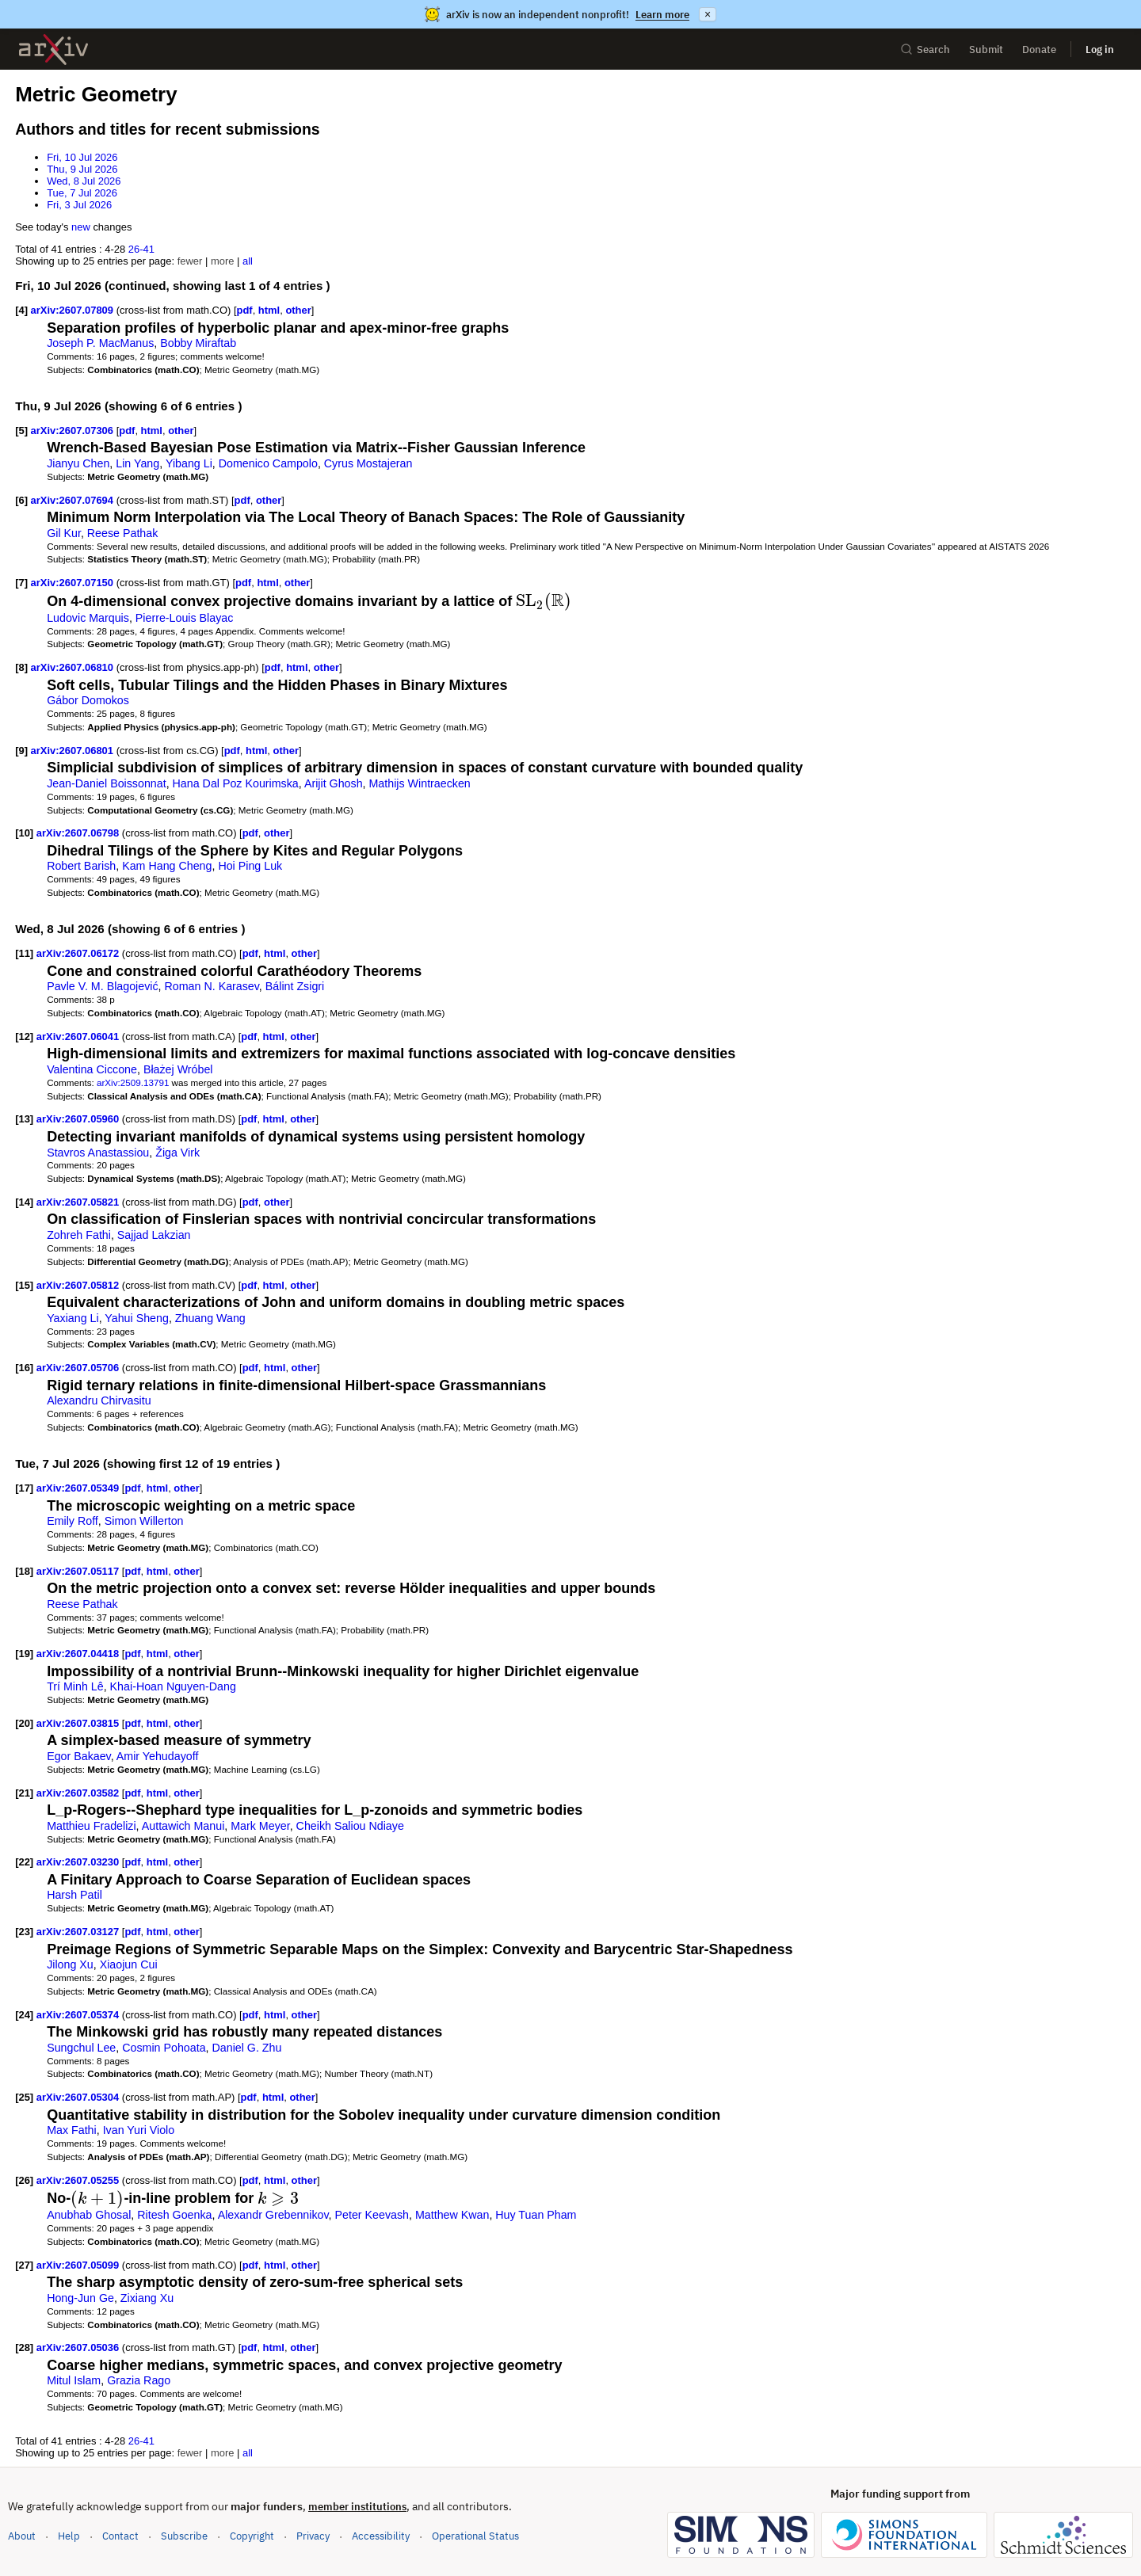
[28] (24, 2347)
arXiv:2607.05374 (79, 2015)
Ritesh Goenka (174, 2214)
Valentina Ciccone (92, 1069)
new (80, 227)
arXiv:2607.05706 (79, 1368)
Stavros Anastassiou (98, 1152)
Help (69, 2536)
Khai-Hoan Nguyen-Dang (173, 1686)
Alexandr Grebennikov (273, 2214)
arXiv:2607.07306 (73, 430)
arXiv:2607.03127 (79, 1932)
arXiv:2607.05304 (79, 2097)
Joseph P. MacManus (100, 343)
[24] (24, 2015)
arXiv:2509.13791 (133, 1082)
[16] (24, 1368)
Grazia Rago (138, 2380)
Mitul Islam (74, 2380)
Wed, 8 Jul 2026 (83, 181)
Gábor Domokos (88, 700)
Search (925, 49)
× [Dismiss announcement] (707, 14)
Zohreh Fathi (79, 1235)
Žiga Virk (177, 1152)
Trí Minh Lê (75, 1686)
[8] (21, 667)
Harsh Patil (74, 1894)
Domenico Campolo (268, 463)
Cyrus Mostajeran (368, 463)
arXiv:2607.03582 (79, 1793)
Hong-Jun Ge (80, 2298)
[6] (21, 500)
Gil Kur (64, 533)
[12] (24, 1036)
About (22, 2536)
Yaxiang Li (73, 1318)
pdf (245, 310)
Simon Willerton (144, 1521)
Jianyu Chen (78, 463)
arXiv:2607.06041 (79, 1036)
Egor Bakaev (79, 1756)
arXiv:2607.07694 (73, 500)
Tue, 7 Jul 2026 (82, 193)
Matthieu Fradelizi (91, 1826)
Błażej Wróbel (178, 1069)
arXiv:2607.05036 (79, 2347)
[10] (24, 833)
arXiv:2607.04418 (79, 1654)
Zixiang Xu (147, 2298)
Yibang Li (189, 463)
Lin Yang (137, 463)
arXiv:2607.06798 (79, 833)
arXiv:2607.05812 (79, 1285)
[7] (21, 583)
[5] (21, 430)
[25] (24, 2097)
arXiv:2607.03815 (79, 1723)
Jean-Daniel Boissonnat (106, 783)
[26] (24, 2180)
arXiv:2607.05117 (79, 1571)
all (247, 261)
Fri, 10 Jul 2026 (82, 157)
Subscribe (184, 2536)
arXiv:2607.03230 (79, 1862)
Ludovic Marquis (88, 618)
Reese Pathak (122, 533)
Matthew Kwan (452, 2214)
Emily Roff (72, 1521)
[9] (21, 750)
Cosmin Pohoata (163, 2047)
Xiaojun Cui (129, 1964)
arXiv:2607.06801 (73, 750)
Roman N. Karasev (212, 986)
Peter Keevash (372, 2214)
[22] (24, 1862)
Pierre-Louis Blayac (184, 618)
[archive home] (53, 49)
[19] (24, 1654)
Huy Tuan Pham (535, 2214)
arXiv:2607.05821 (79, 1202)
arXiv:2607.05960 (79, 1119)
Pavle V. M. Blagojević (102, 986)
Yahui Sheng (137, 1318)
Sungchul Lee (81, 2047)
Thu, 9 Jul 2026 (82, 169)
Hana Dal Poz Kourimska (236, 783)
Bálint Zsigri (294, 986)
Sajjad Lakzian (154, 1235)
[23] (24, 1932)
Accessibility (381, 2536)
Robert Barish (81, 865)
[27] (24, 2265)
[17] (24, 1488)
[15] (24, 1285)
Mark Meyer (260, 1826)
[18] (24, 1571)
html (269, 310)
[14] (24, 1202)
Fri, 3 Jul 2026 (79, 205)
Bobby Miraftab (198, 343)
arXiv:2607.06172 (79, 953)
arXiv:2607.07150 (73, 583)
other (298, 310)
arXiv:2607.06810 (73, 667)
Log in (1100, 49)
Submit (986, 49)
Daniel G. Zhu (247, 2047)
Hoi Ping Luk (250, 865)
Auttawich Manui (183, 1826)
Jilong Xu (70, 1964)
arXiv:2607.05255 (79, 2180)
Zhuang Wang (210, 1318)
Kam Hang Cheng (167, 865)
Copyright (252, 2536)
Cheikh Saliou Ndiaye (350, 1826)
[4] (21, 310)
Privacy (313, 2536)
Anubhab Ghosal (89, 2214)
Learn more (662, 14)
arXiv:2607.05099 (79, 2265)
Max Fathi (72, 2130)
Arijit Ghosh (333, 783)
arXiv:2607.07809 (73, 310)
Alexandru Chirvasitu (99, 1400)
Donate (1039, 49)
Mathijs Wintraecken (420, 783)
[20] (24, 1723)
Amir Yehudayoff (157, 1756)
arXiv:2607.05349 (79, 1488)
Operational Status (475, 2535)
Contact (120, 2536)
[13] (24, 1119)
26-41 (141, 249)
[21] (24, 1793)
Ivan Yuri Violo (139, 2130)
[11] (24, 953)
